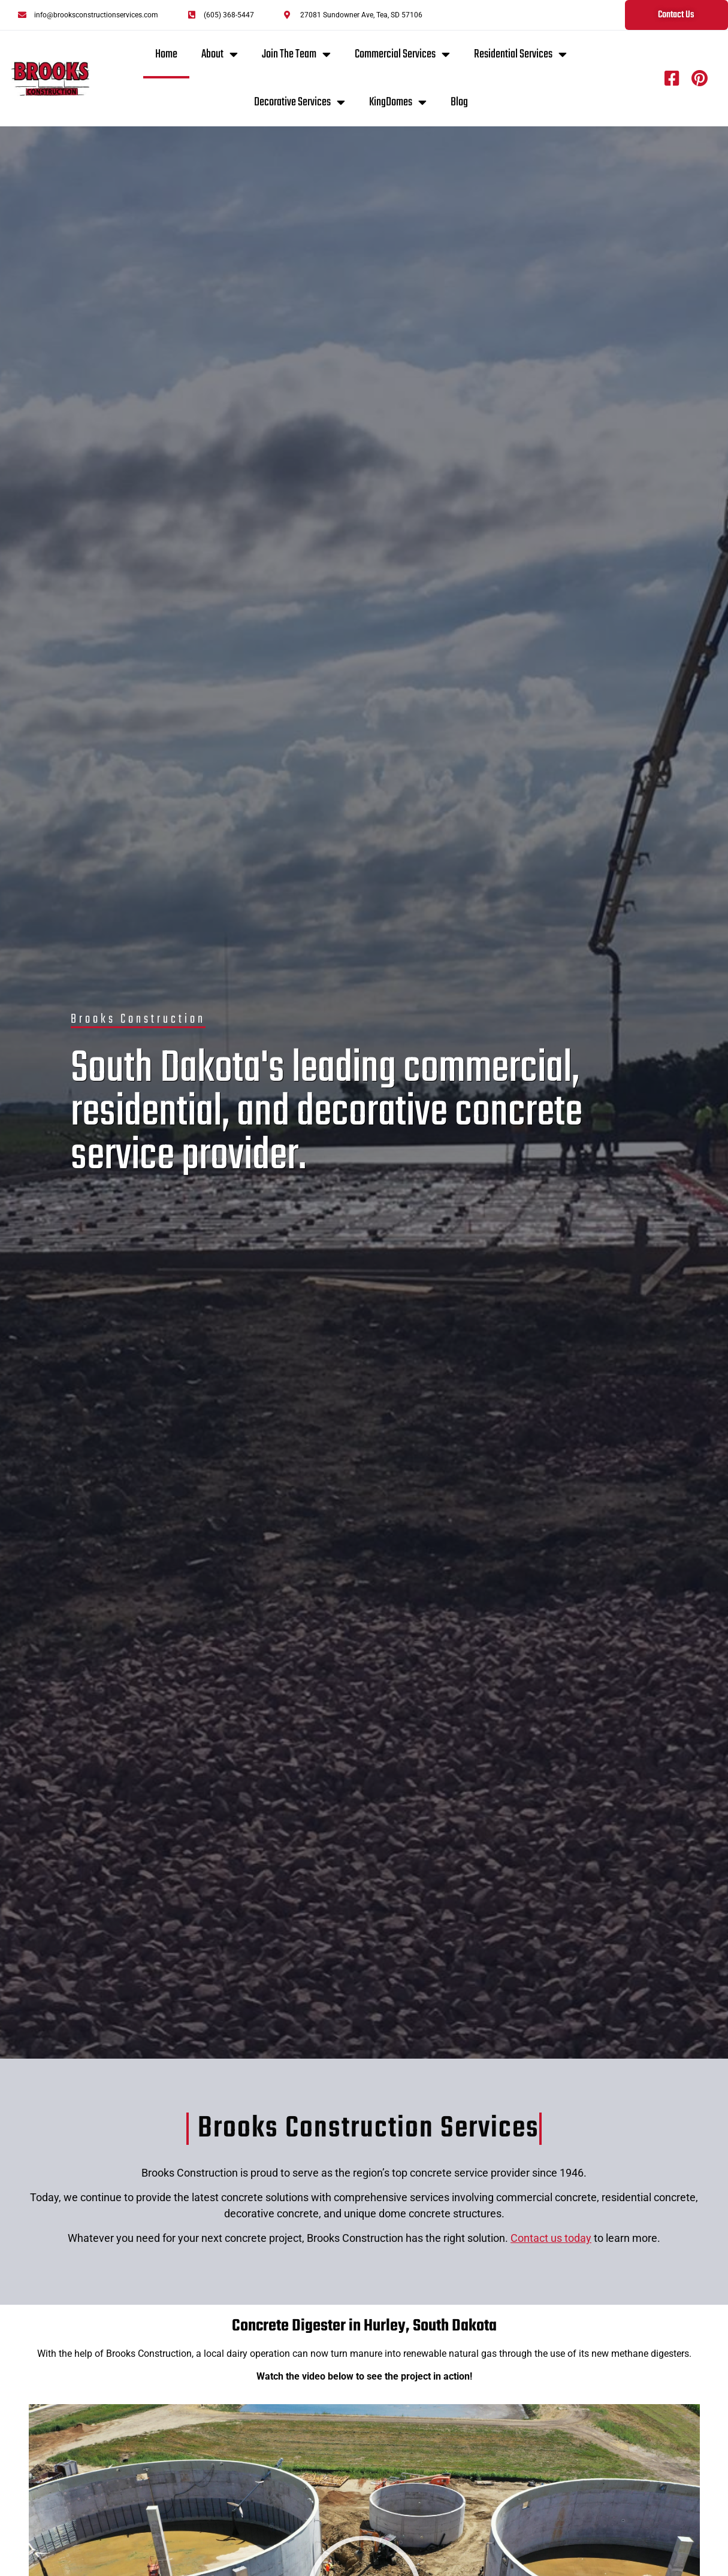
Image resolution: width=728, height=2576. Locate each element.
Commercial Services (402, 54)
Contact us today (550, 2238)
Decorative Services (299, 102)
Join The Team (296, 54)
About (219, 54)
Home (166, 54)
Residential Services (520, 54)
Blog (459, 102)
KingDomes (398, 102)
